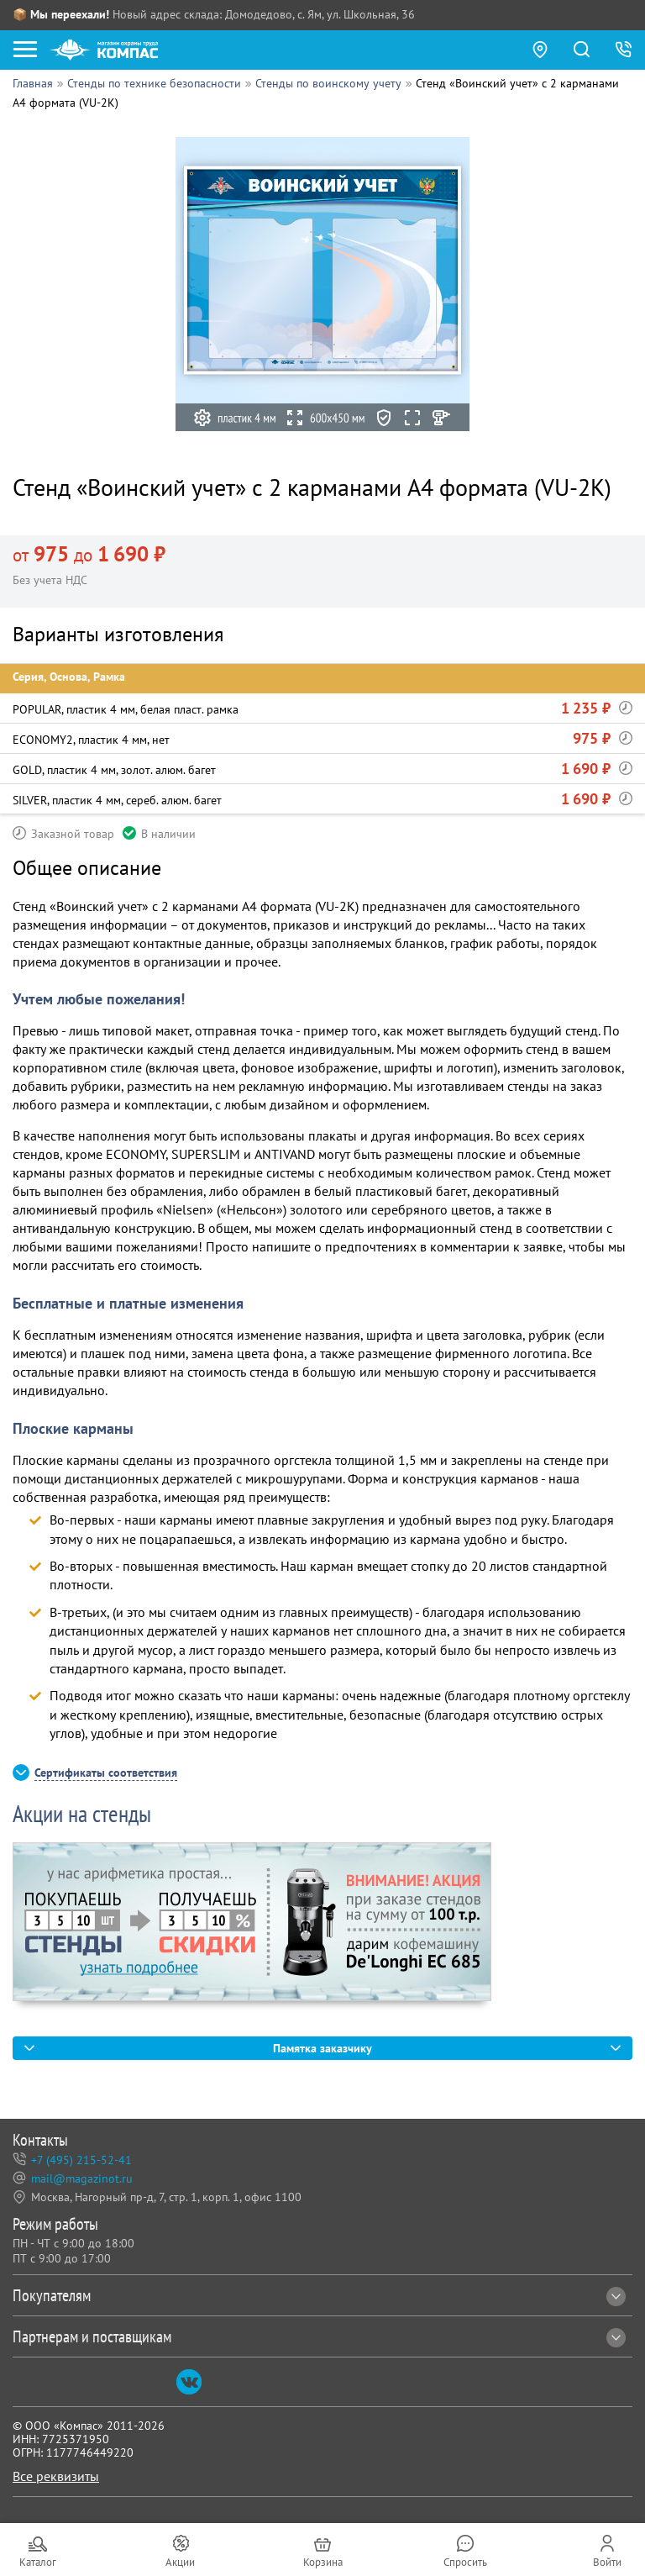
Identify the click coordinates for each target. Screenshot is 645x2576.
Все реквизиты (56, 2476)
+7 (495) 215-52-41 (81, 2160)
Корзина (323, 2562)
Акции (180, 2562)
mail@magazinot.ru (82, 2178)
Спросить (465, 2562)
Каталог (37, 2562)
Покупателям (319, 2295)
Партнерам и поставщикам (319, 2336)
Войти (607, 2562)
